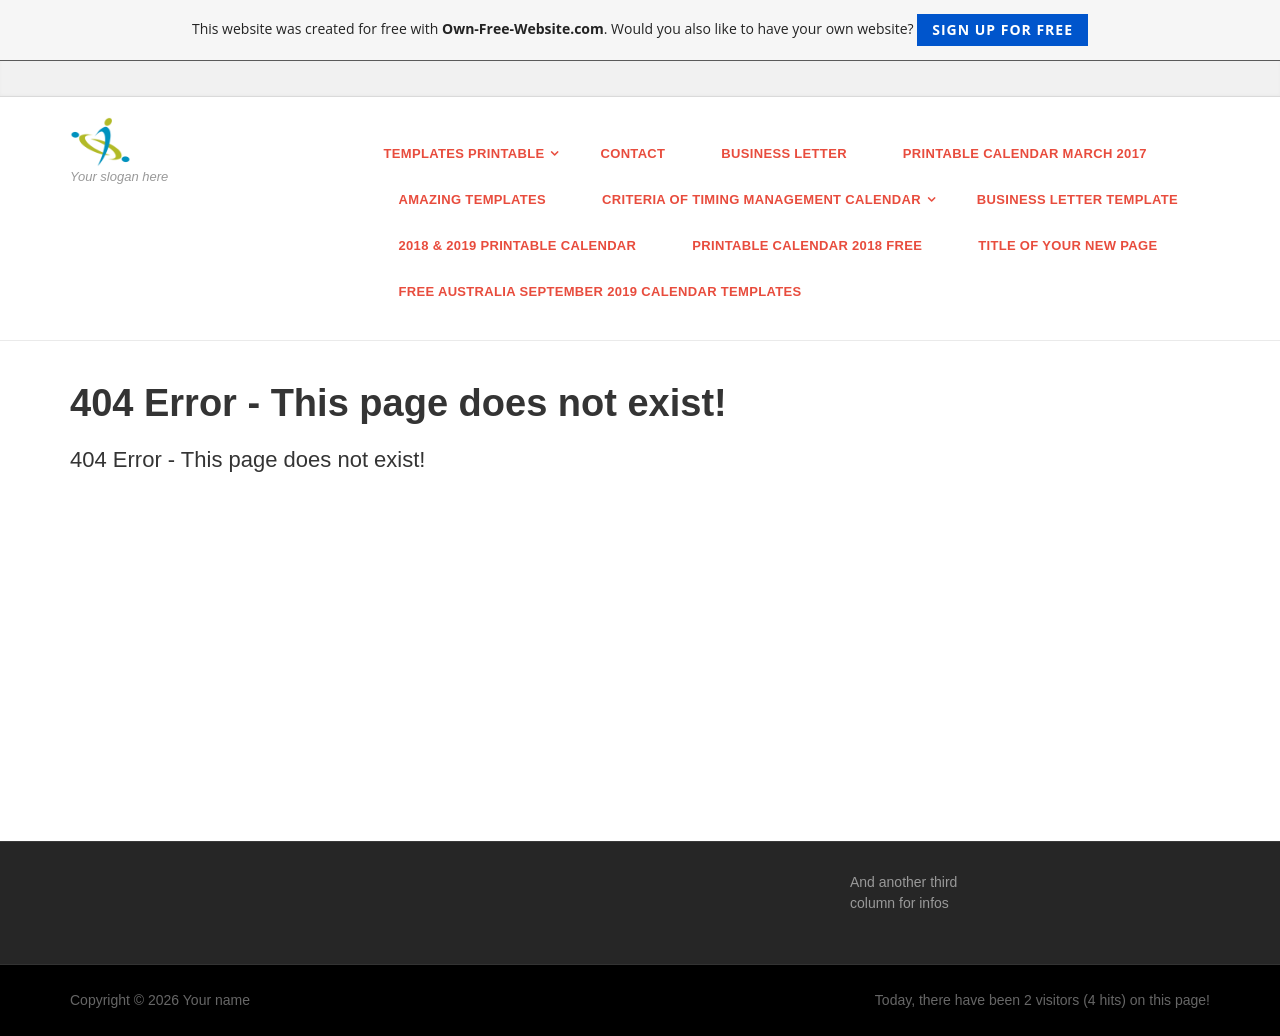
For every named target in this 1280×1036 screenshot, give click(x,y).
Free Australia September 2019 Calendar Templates (600, 291)
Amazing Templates (473, 199)
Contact (632, 153)
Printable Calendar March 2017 (1025, 153)
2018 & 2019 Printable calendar (518, 245)
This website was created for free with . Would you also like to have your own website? (640, 30)
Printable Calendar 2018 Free (807, 245)
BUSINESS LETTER (784, 153)
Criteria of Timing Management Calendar (761, 199)
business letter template (1077, 199)
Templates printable (464, 153)
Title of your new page (1067, 245)
